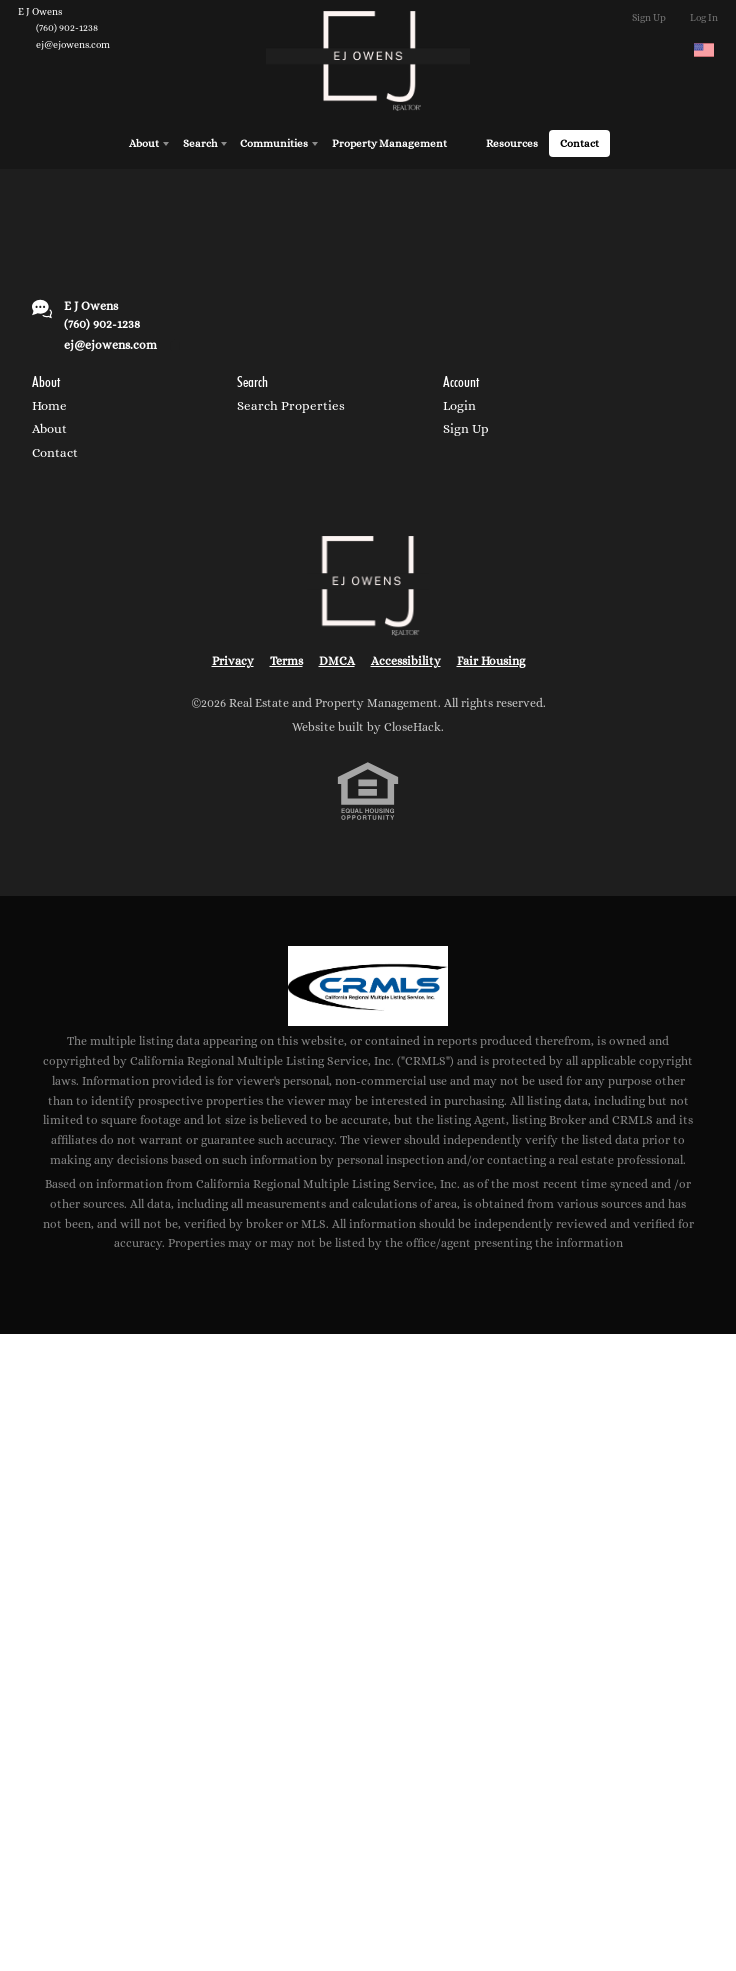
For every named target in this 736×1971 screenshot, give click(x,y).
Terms (286, 658)
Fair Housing (491, 658)
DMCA (337, 658)
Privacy (233, 658)
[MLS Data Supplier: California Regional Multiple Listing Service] (368, 983)
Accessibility (406, 658)
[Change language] (704, 50)
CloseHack (412, 724)
